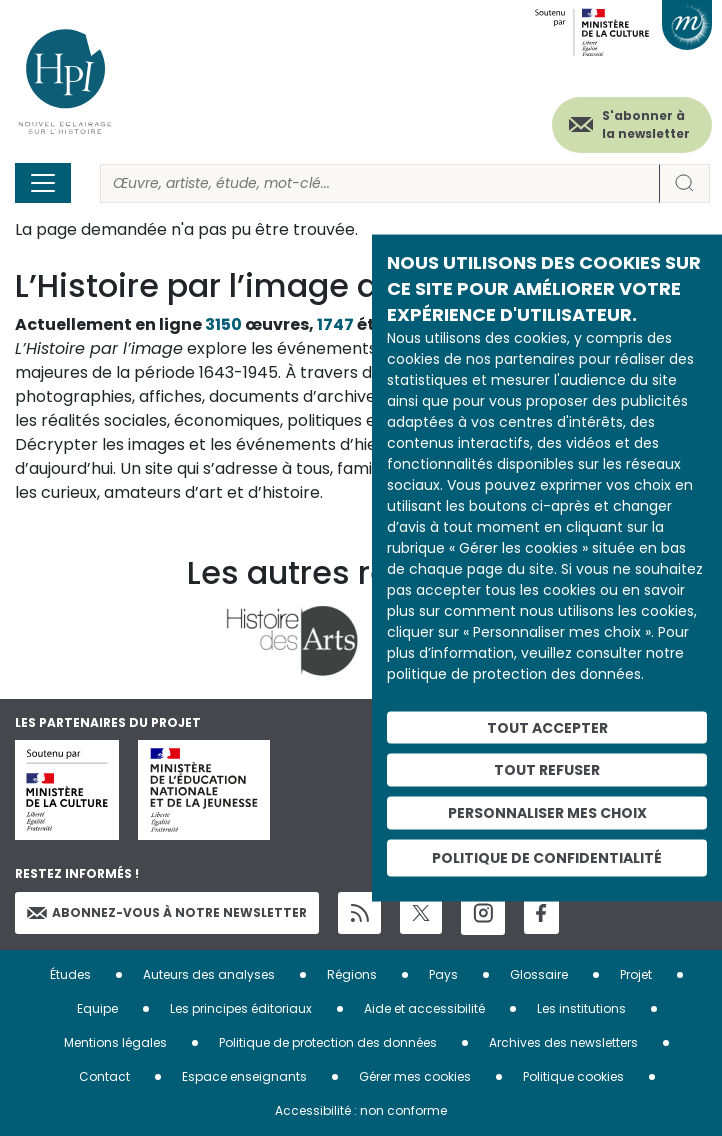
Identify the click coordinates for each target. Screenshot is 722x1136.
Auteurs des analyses (209, 974)
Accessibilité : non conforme (361, 1110)
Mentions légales (115, 1042)
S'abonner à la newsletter (646, 124)
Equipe (97, 1008)
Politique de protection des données (328, 1042)
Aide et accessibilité (424, 1008)
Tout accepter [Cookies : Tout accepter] (547, 727)
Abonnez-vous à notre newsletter (167, 912)
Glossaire (539, 974)
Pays (443, 974)
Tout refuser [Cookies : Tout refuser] (547, 770)
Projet (636, 974)
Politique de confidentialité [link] (547, 857)
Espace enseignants (244, 1076)
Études (70, 974)
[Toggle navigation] (43, 183)
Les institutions (581, 1008)
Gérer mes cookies (415, 1076)
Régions (352, 974)
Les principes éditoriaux (241, 1008)
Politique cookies (573, 1076)
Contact (104, 1076)
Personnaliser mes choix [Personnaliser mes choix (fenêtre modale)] (547, 813)
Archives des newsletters (563, 1042)
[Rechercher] (380, 183)
